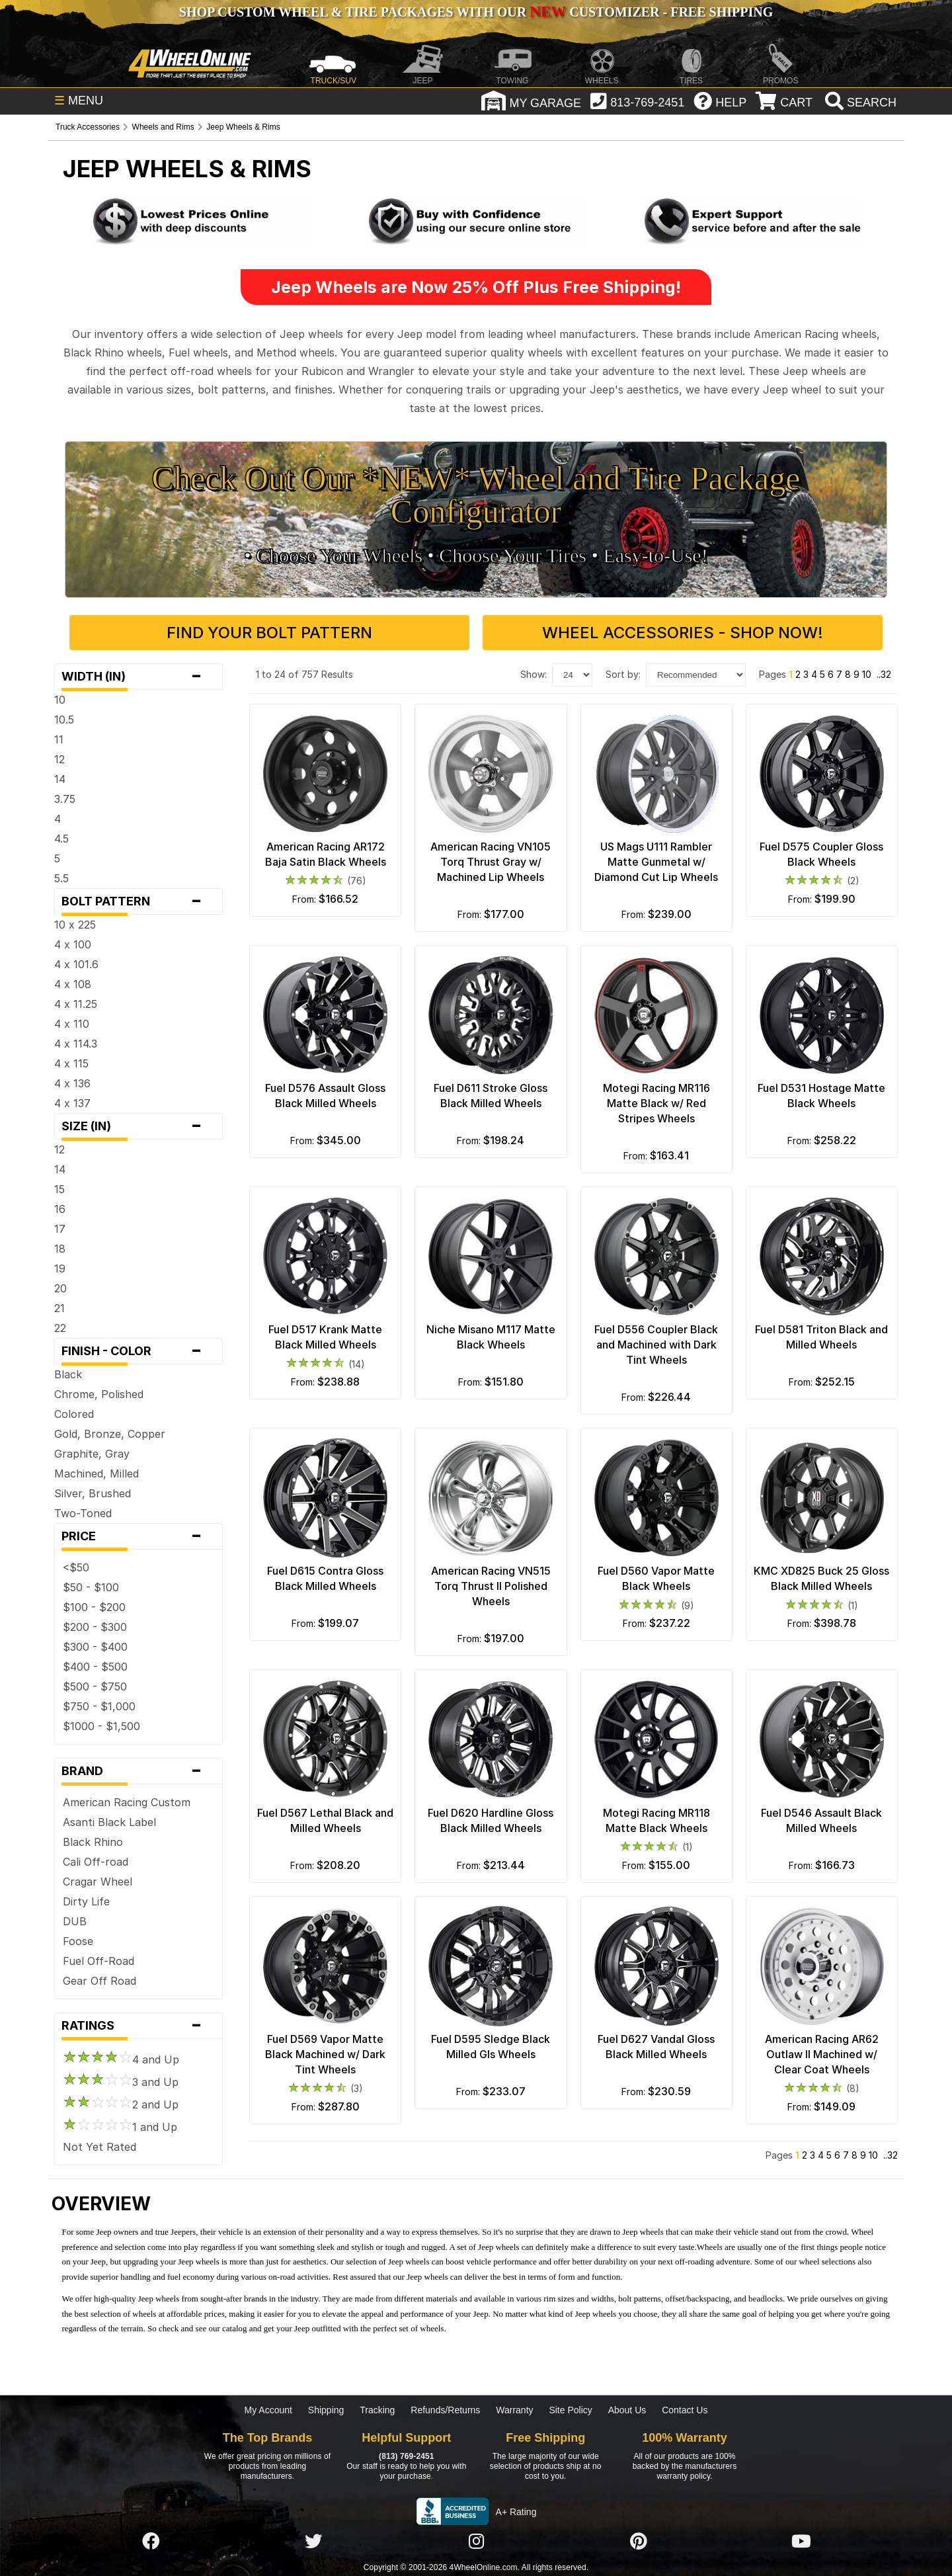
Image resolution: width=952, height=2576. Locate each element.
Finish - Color (138, 1351)
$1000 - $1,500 (101, 1726)
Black (68, 1374)
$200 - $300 (95, 1627)
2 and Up (120, 2104)
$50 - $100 (91, 1587)
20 (60, 1288)
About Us (627, 2410)
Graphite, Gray (92, 1453)
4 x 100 (72, 944)
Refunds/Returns (445, 2410)
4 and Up (121, 2059)
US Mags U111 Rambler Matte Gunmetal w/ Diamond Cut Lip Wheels (656, 862)
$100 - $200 (94, 1607)
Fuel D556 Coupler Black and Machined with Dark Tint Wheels (656, 1344)
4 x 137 (72, 1103)
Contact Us (684, 2410)
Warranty (514, 2410)
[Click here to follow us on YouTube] (801, 2541)
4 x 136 (72, 1083)
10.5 (64, 719)
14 (59, 779)
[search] (859, 102)
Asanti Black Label (109, 1822)
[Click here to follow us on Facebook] (151, 2541)
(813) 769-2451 (406, 2456)
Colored (74, 1414)
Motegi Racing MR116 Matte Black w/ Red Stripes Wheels (656, 1103)
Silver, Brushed (92, 1493)
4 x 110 (71, 1023)
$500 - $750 (95, 1686)
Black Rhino (93, 1842)
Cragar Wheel (97, 1881)
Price (138, 1536)
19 (59, 1268)
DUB (75, 1921)
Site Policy (570, 2410)
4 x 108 (72, 984)
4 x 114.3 (75, 1043)
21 (59, 1308)
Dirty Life (86, 1901)
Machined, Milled (96, 1473)
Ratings (138, 2026)
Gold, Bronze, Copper (109, 1433)
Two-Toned (83, 1513)
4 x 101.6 (76, 964)
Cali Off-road (95, 1861)
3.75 (64, 799)
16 (59, 1209)
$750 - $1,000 (99, 1706)
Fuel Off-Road (98, 1961)
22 (60, 1328)
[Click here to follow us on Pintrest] (638, 2541)
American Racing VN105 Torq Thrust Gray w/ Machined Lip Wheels (490, 862)
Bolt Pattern (138, 901)
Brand (138, 1771)
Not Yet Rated (99, 2146)
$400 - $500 (95, 1666)
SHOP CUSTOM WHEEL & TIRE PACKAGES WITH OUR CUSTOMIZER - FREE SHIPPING (476, 12)
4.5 (61, 838)
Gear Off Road (99, 1980)
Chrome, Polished (98, 1394)
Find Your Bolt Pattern (269, 632)
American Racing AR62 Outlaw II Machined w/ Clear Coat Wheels (822, 2054)
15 (59, 1189)
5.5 (61, 878)
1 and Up (120, 2127)
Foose (78, 1941)
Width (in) (138, 676)
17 (59, 1228)
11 (58, 739)
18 (59, 1248)
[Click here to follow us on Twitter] (313, 2541)
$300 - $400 (95, 1646)
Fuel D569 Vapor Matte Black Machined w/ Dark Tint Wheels (325, 2054)
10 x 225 (75, 924)
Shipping (326, 2410)
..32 (884, 674)
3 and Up (120, 2082)
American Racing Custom (126, 1802)
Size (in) (138, 1126)
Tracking (377, 2410)
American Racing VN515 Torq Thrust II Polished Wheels (491, 1586)
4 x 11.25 (75, 1004)
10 (59, 699)
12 (59, 759)
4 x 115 (71, 1063)
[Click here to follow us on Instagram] (476, 2541)
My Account (268, 2410)
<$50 (76, 1567)
